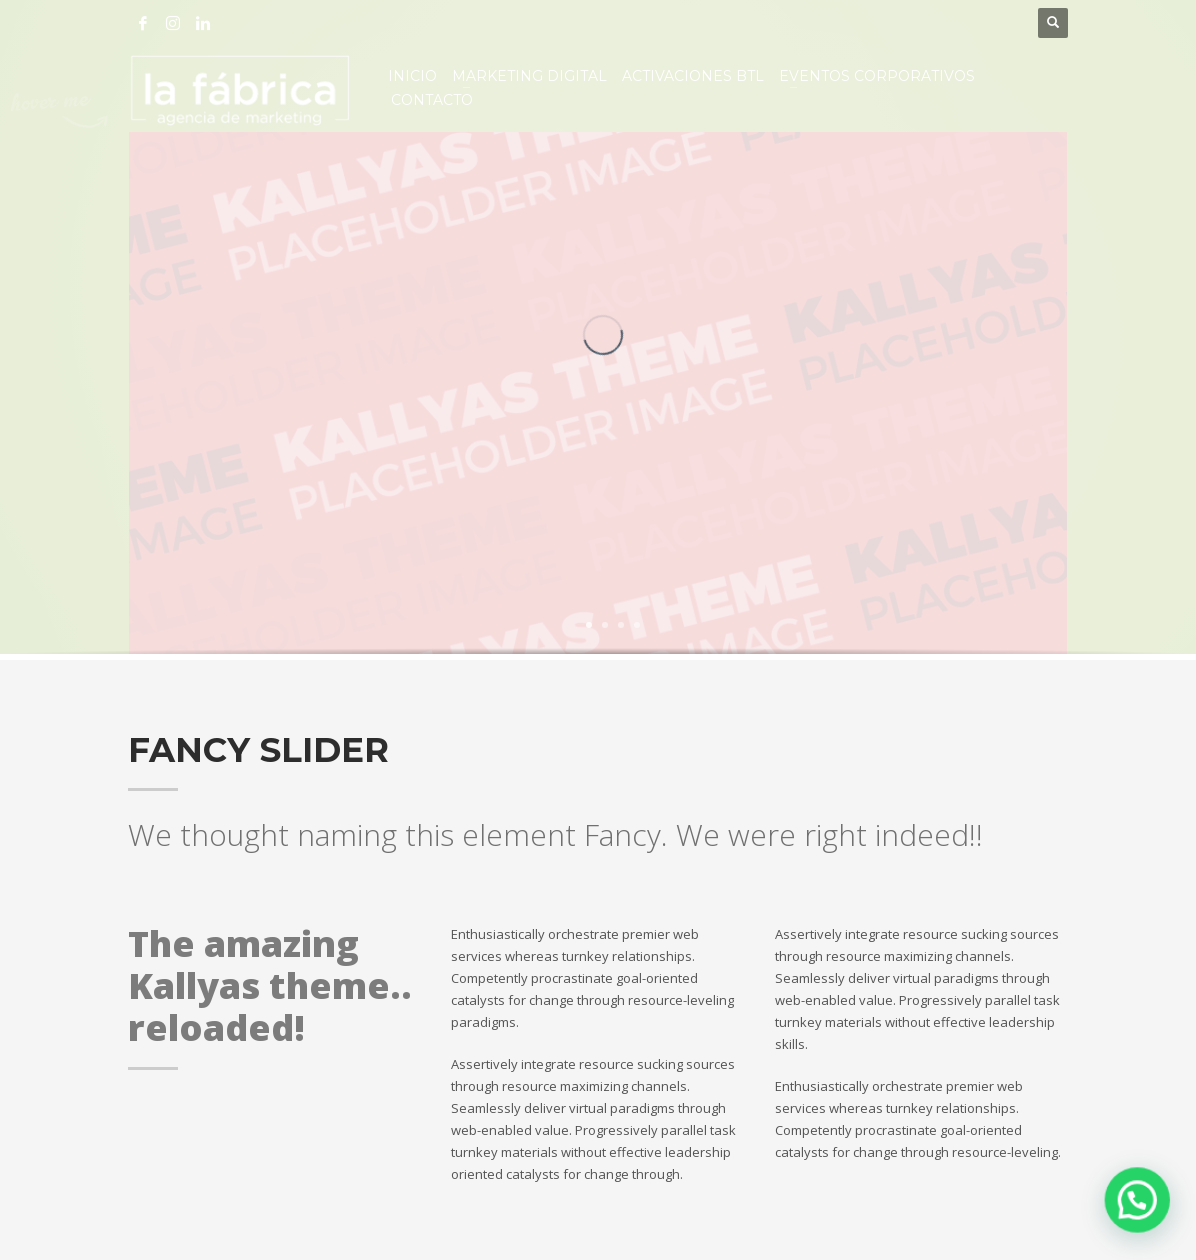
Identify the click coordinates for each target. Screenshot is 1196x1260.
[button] (1140, 1207)
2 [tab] (605, 625)
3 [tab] (621, 625)
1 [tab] (589, 625)
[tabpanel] (598, 396)
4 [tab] (637, 625)
